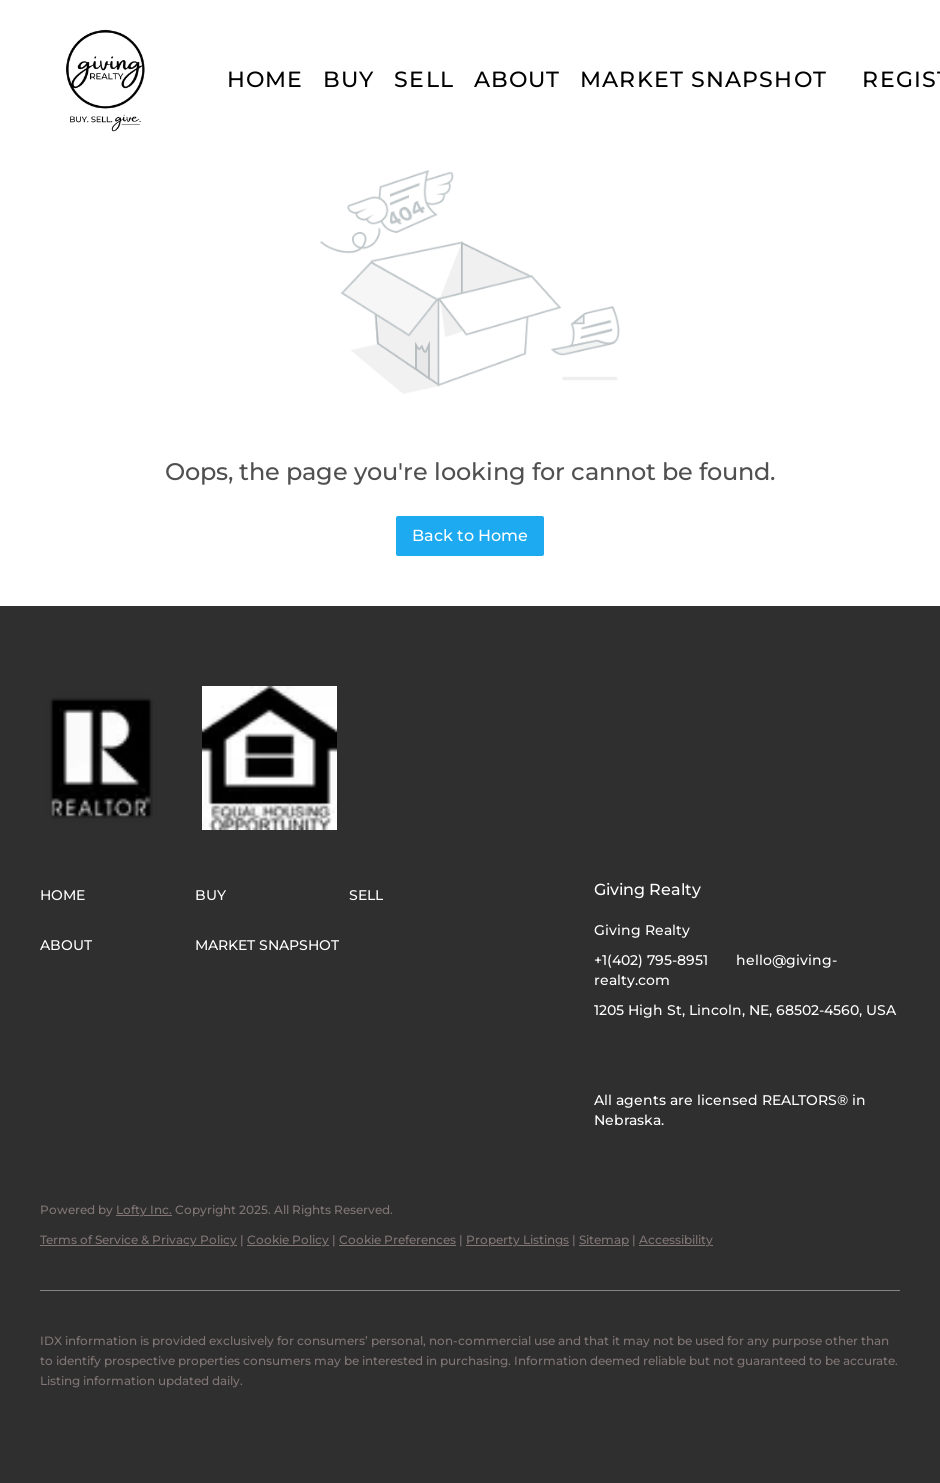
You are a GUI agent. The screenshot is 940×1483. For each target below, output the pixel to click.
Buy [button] (348, 79)
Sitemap (604, 1239)
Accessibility (676, 1239)
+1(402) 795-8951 (651, 960)
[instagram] (649, 1055)
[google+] (689, 1055)
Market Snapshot (703, 79)
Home (265, 79)
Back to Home (470, 535)
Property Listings (517, 1239)
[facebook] (609, 1055)
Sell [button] (423, 79)
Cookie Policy (288, 1239)
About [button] (517, 79)
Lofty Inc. (144, 1209)
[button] (107, 80)
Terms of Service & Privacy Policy (138, 1239)
